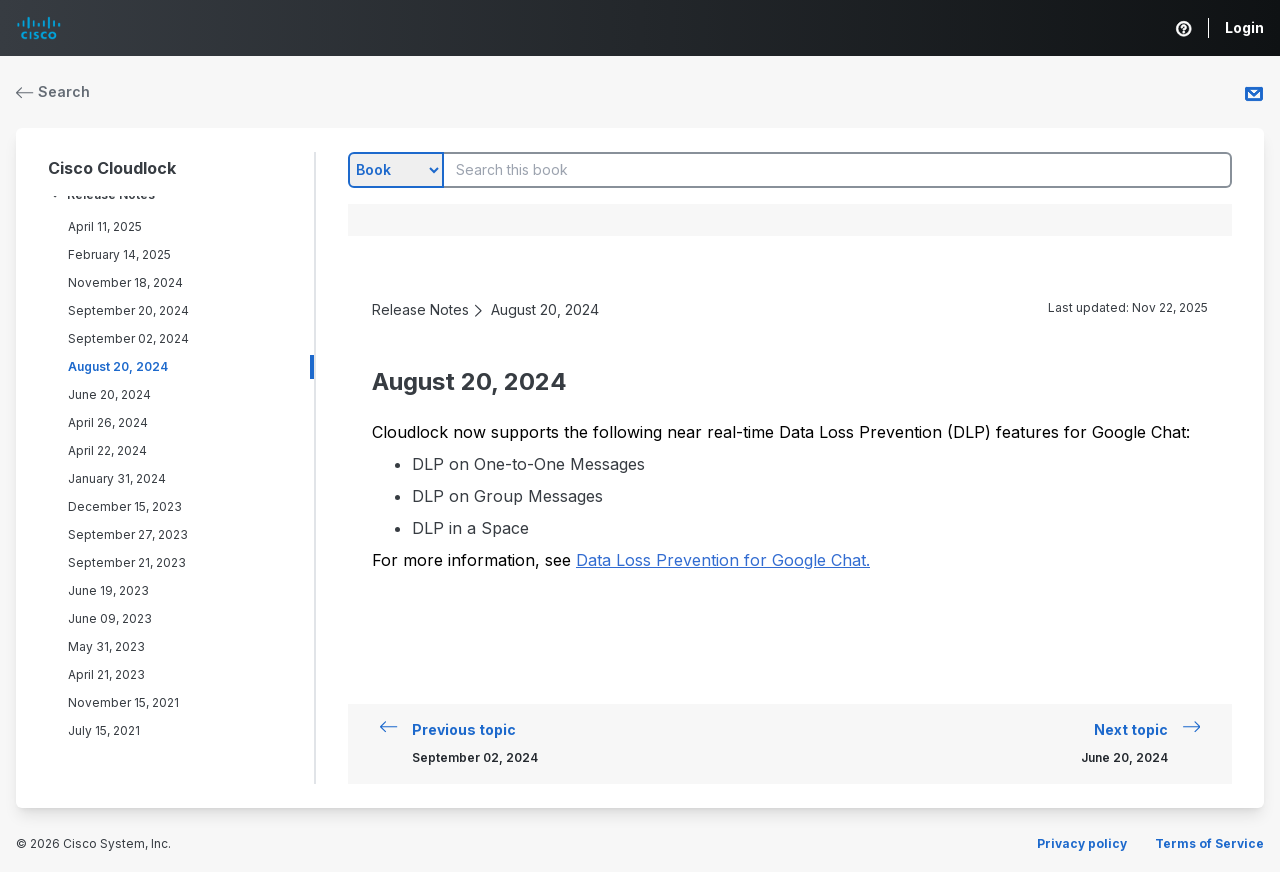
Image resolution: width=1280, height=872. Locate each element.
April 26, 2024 (108, 422)
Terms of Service (1209, 843)
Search (53, 91)
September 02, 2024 (128, 338)
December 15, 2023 (125, 506)
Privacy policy (1082, 843)
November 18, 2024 (125, 282)
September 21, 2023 (127, 562)
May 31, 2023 (106, 646)
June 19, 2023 (108, 590)
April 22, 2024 (107, 450)
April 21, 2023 (106, 674)
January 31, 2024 (117, 478)
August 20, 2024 (118, 366)
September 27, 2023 (128, 534)
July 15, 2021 (104, 730)
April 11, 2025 (105, 226)
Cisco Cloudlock (112, 168)
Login (1244, 27)
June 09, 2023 (110, 618)
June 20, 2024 (109, 394)
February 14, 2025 (119, 254)
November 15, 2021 (123, 702)
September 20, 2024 (128, 310)
